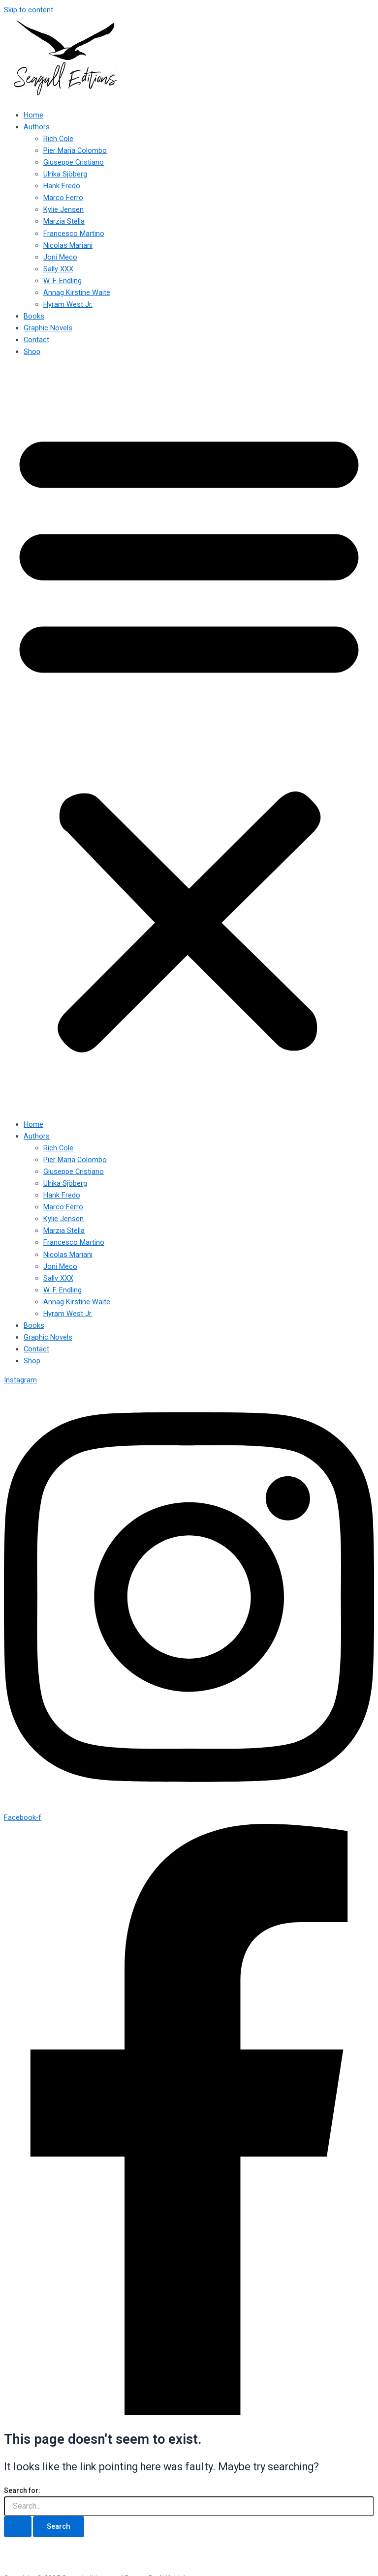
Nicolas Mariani (68, 245)
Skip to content (28, 9)
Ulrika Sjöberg (65, 174)
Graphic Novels (48, 327)
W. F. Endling (62, 280)
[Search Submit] (18, 2526)
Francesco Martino (73, 233)
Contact (36, 339)
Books (34, 316)
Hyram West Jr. (68, 304)
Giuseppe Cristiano (73, 162)
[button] (189, 738)
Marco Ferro (63, 197)
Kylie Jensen (63, 209)
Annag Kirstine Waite (76, 292)
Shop (32, 351)
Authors (37, 126)
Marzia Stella (64, 221)
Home (33, 115)
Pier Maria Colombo (75, 150)
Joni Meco (60, 257)
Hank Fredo (61, 185)
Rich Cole (58, 138)
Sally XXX (58, 268)
